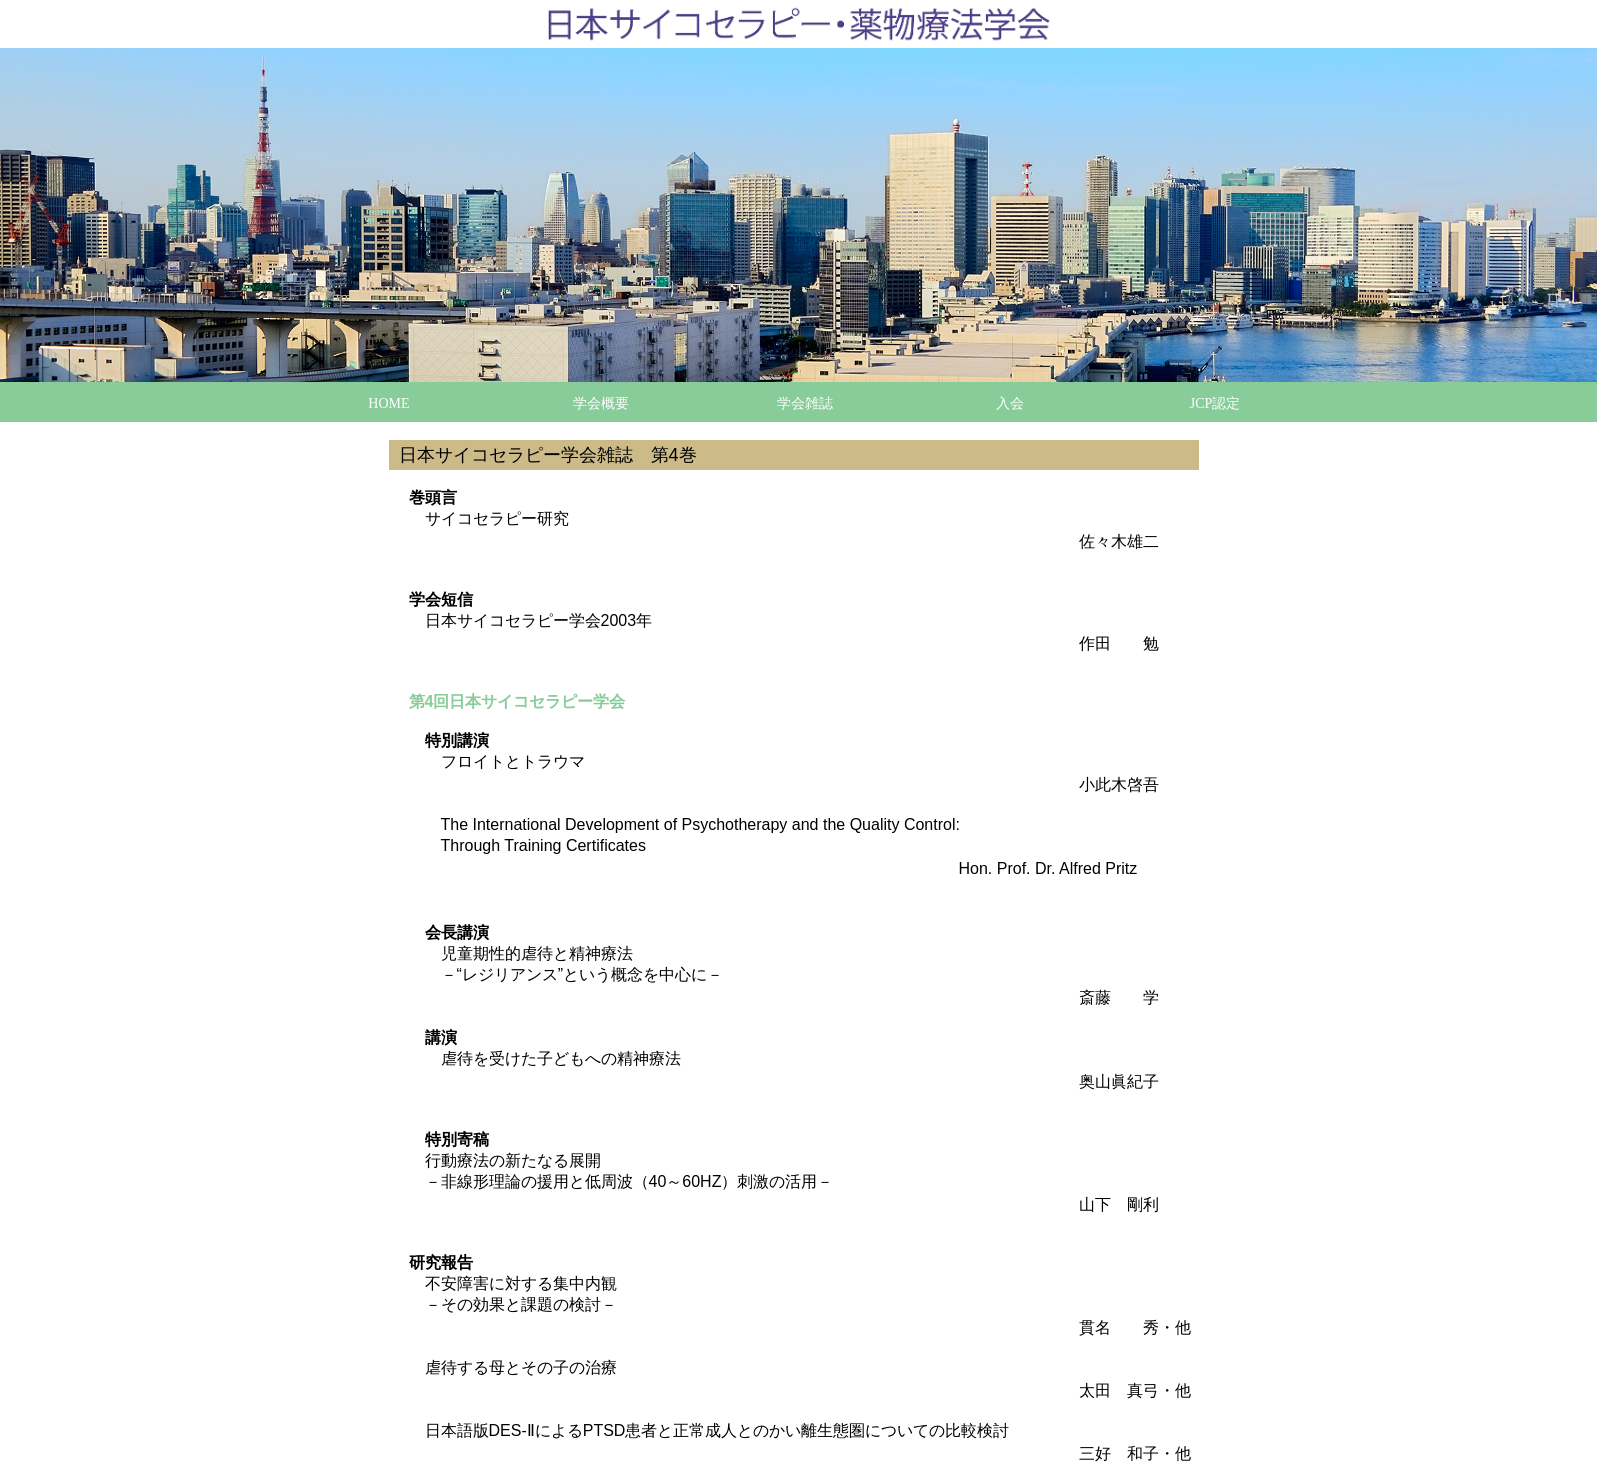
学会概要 (601, 403)
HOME (388, 403)
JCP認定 (1215, 403)
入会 (1010, 403)
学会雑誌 (805, 403)
